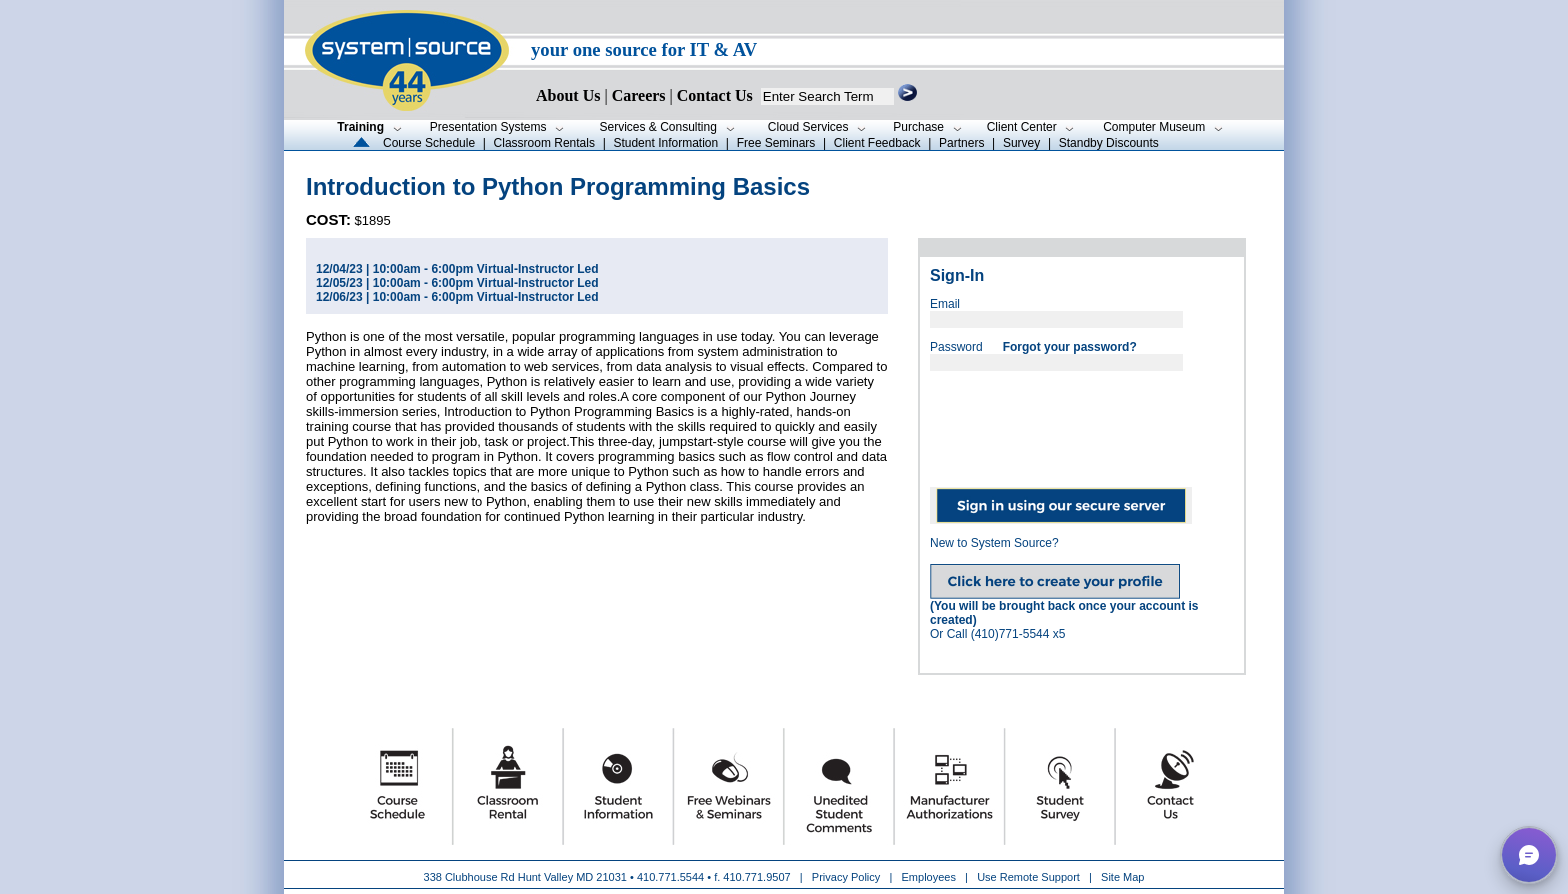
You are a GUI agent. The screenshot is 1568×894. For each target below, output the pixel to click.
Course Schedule (429, 143)
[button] (1529, 855)
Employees (929, 877)
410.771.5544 (670, 877)
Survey (1021, 143)
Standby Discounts (1109, 143)
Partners (961, 143)
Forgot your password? (1070, 347)
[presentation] (1082, 422)
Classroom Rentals (544, 143)
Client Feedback (877, 143)
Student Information (665, 143)
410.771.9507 (756, 877)
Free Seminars (776, 143)
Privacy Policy (848, 877)
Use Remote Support (1028, 877)
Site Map (1122, 877)
